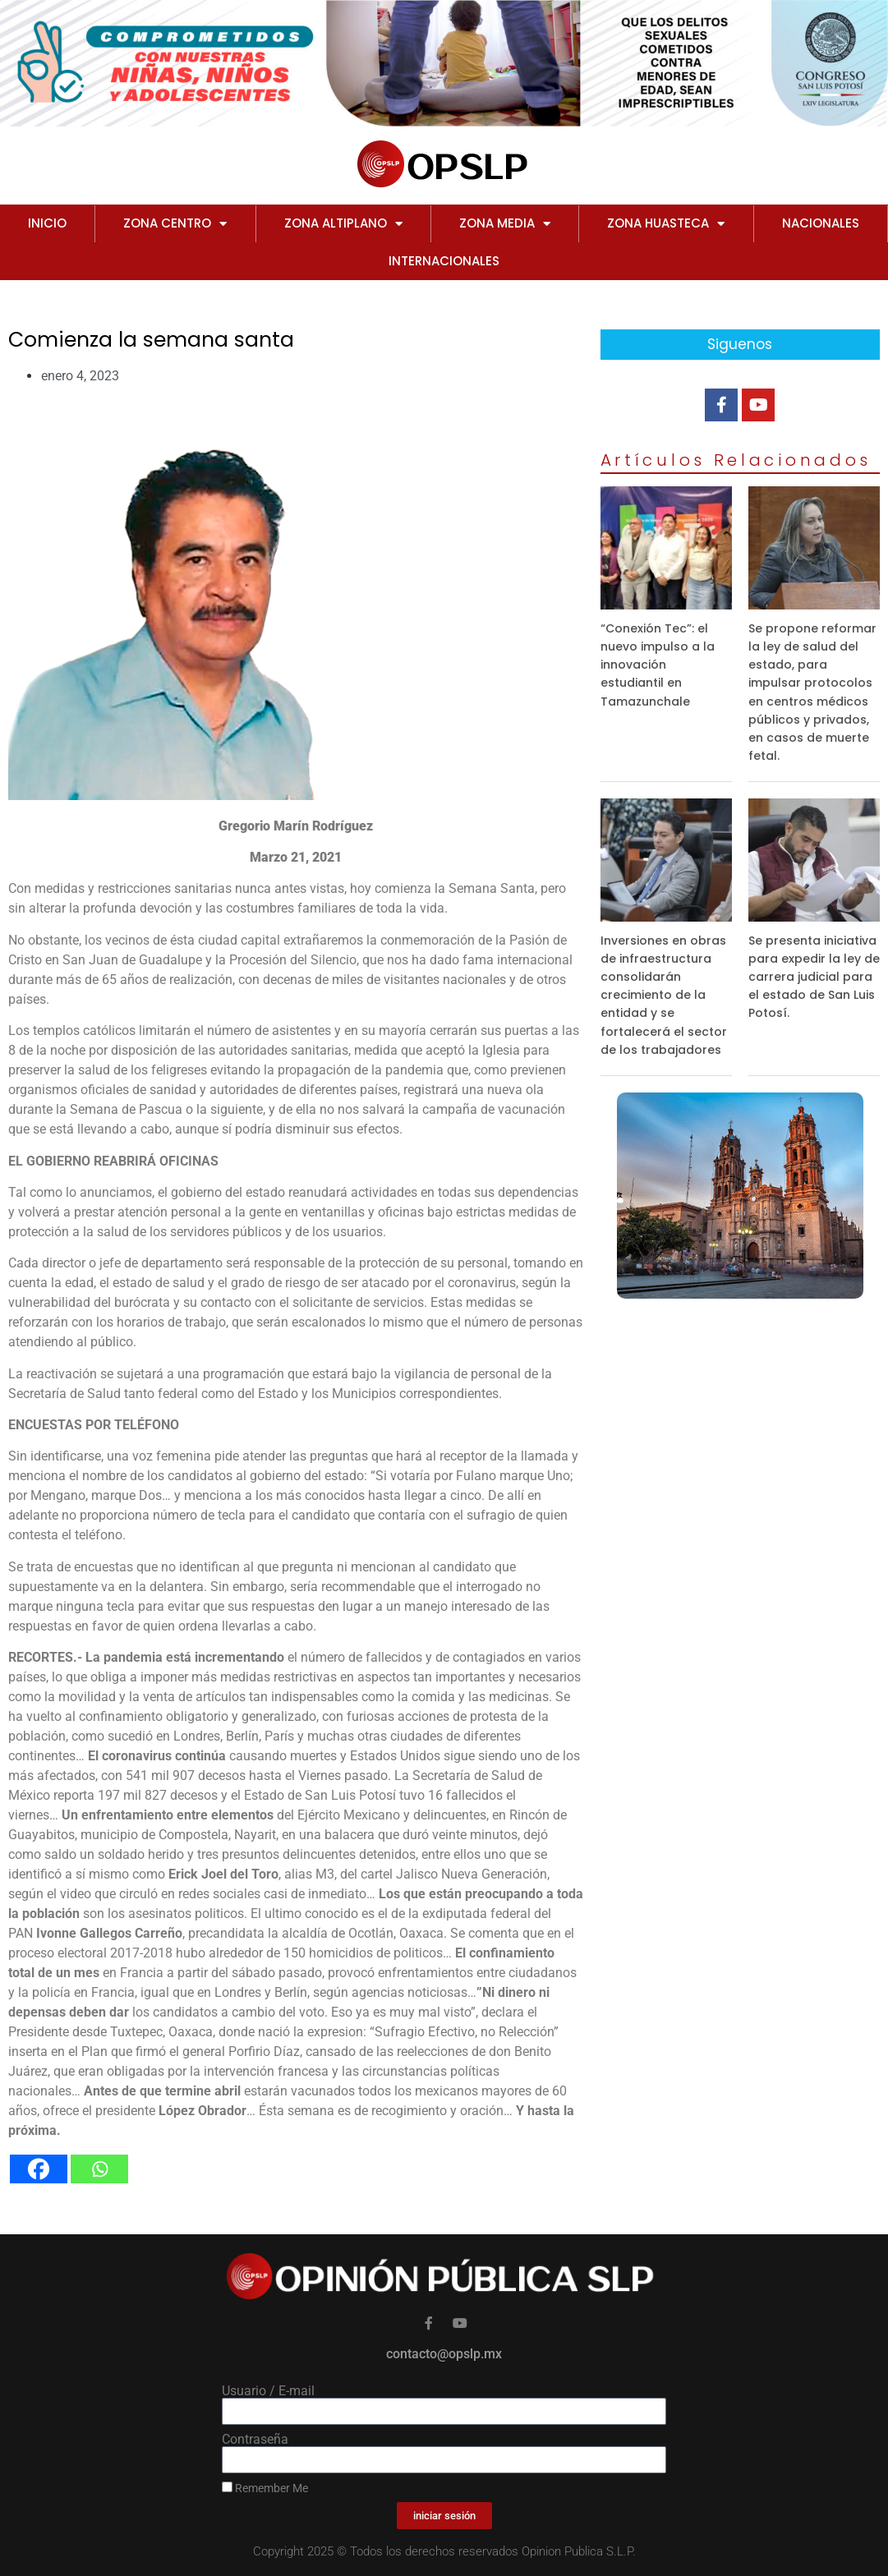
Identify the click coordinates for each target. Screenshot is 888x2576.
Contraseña (255, 2439)
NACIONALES (820, 223)
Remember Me (265, 2488)
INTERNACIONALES (444, 260)
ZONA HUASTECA (666, 223)
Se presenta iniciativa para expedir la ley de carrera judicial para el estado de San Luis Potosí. (814, 976)
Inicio (47, 223)
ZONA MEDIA (504, 223)
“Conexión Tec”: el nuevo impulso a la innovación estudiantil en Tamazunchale (657, 664)
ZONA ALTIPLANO (343, 223)
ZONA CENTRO (175, 223)
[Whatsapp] (99, 2169)
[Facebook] (38, 2169)
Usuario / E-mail (268, 2391)
